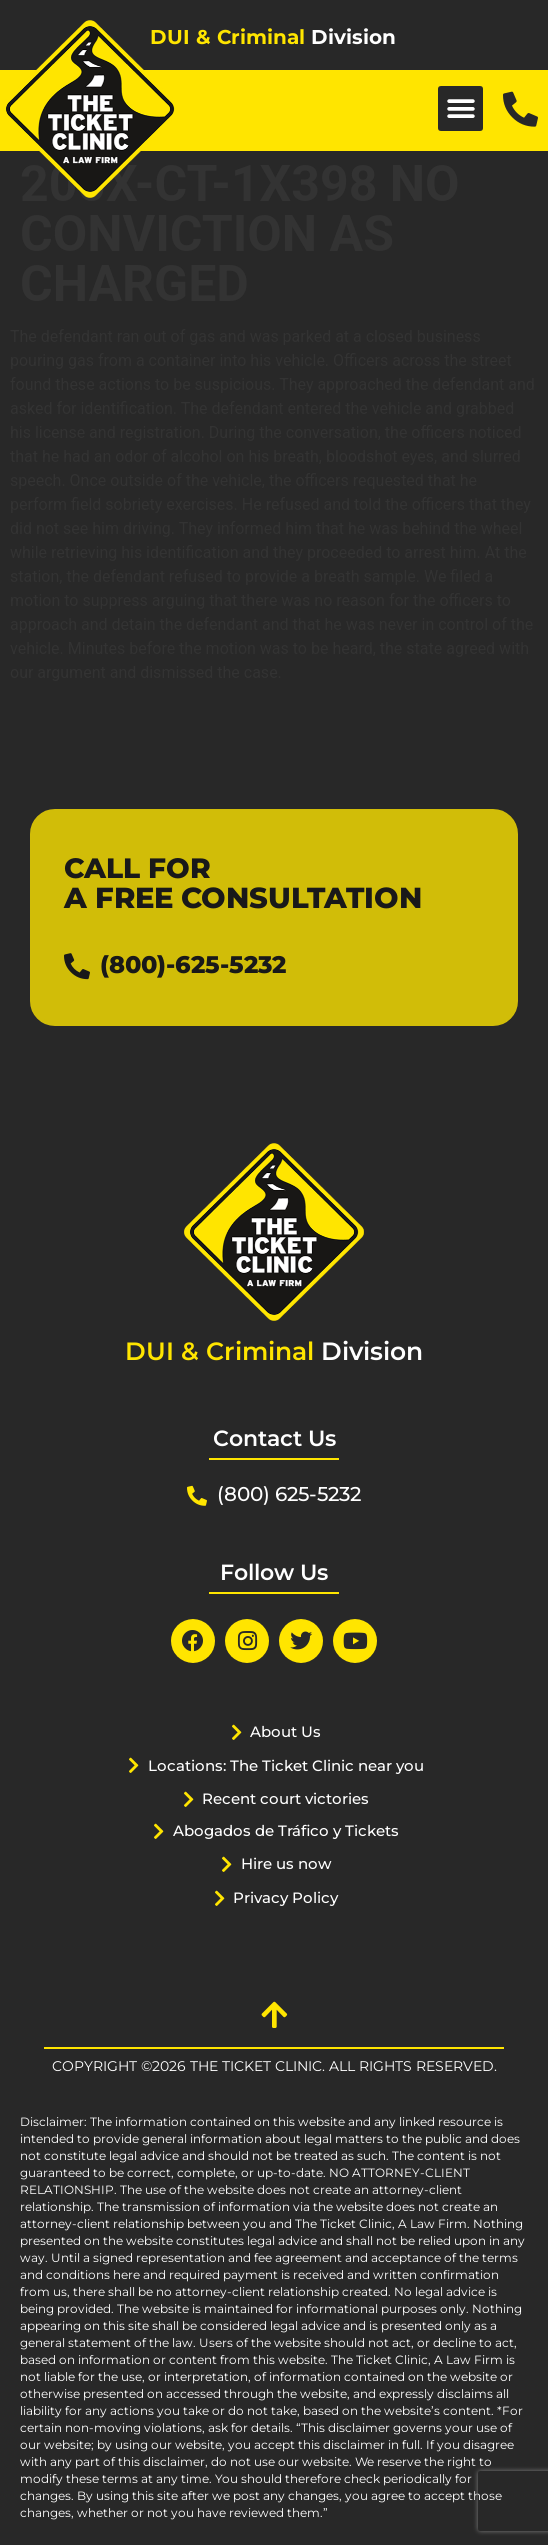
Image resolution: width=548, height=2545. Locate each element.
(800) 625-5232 (289, 1494)
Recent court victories (285, 1798)
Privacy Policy (285, 1897)
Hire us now (286, 1863)
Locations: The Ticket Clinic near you (286, 1765)
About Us (285, 1731)
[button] (460, 108)
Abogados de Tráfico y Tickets (286, 1830)
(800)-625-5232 (193, 964)
